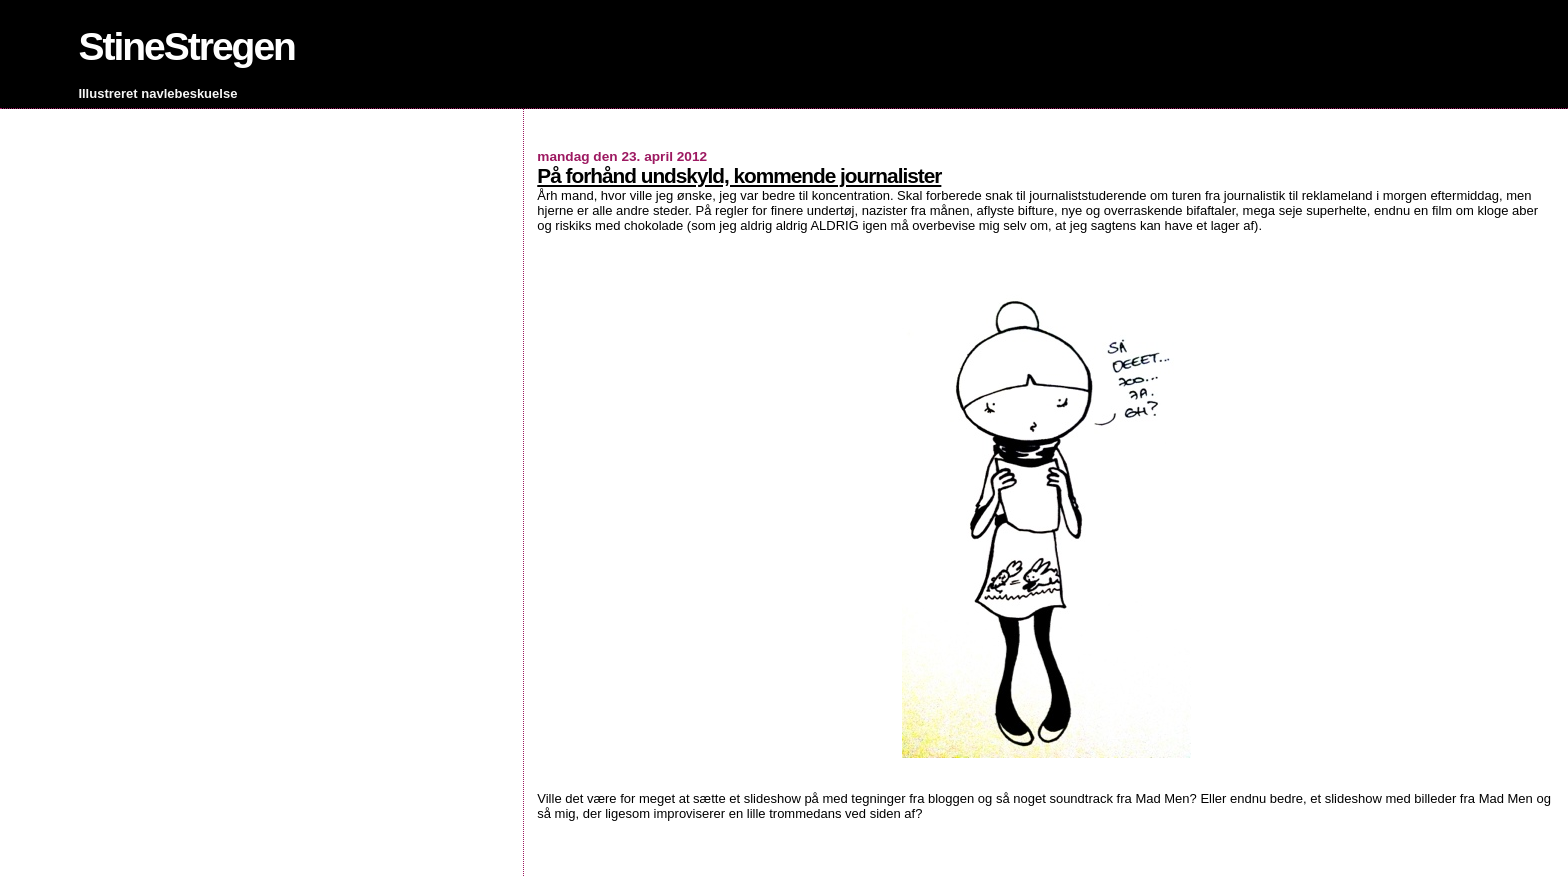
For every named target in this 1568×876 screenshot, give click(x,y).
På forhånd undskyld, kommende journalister (739, 175)
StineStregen (186, 46)
